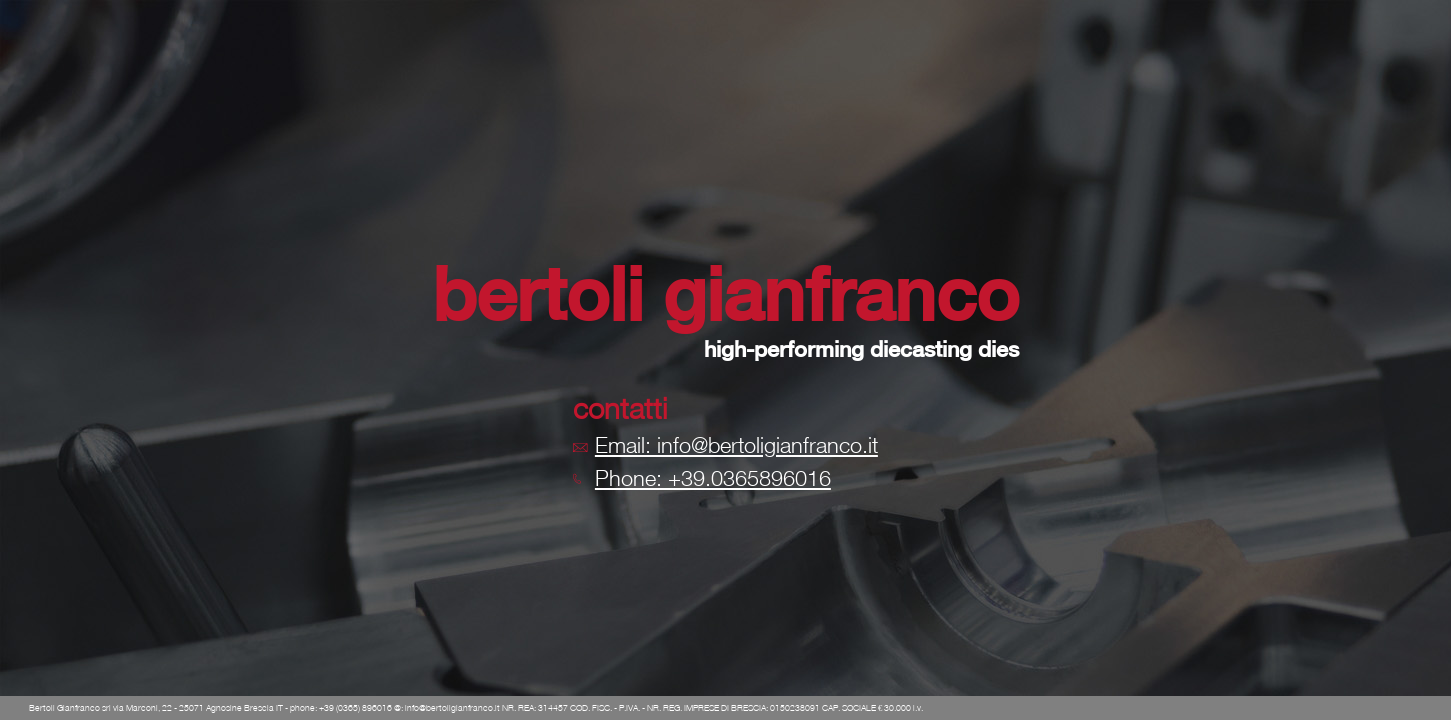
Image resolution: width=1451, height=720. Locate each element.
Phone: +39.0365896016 (713, 478)
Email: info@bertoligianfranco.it (736, 445)
